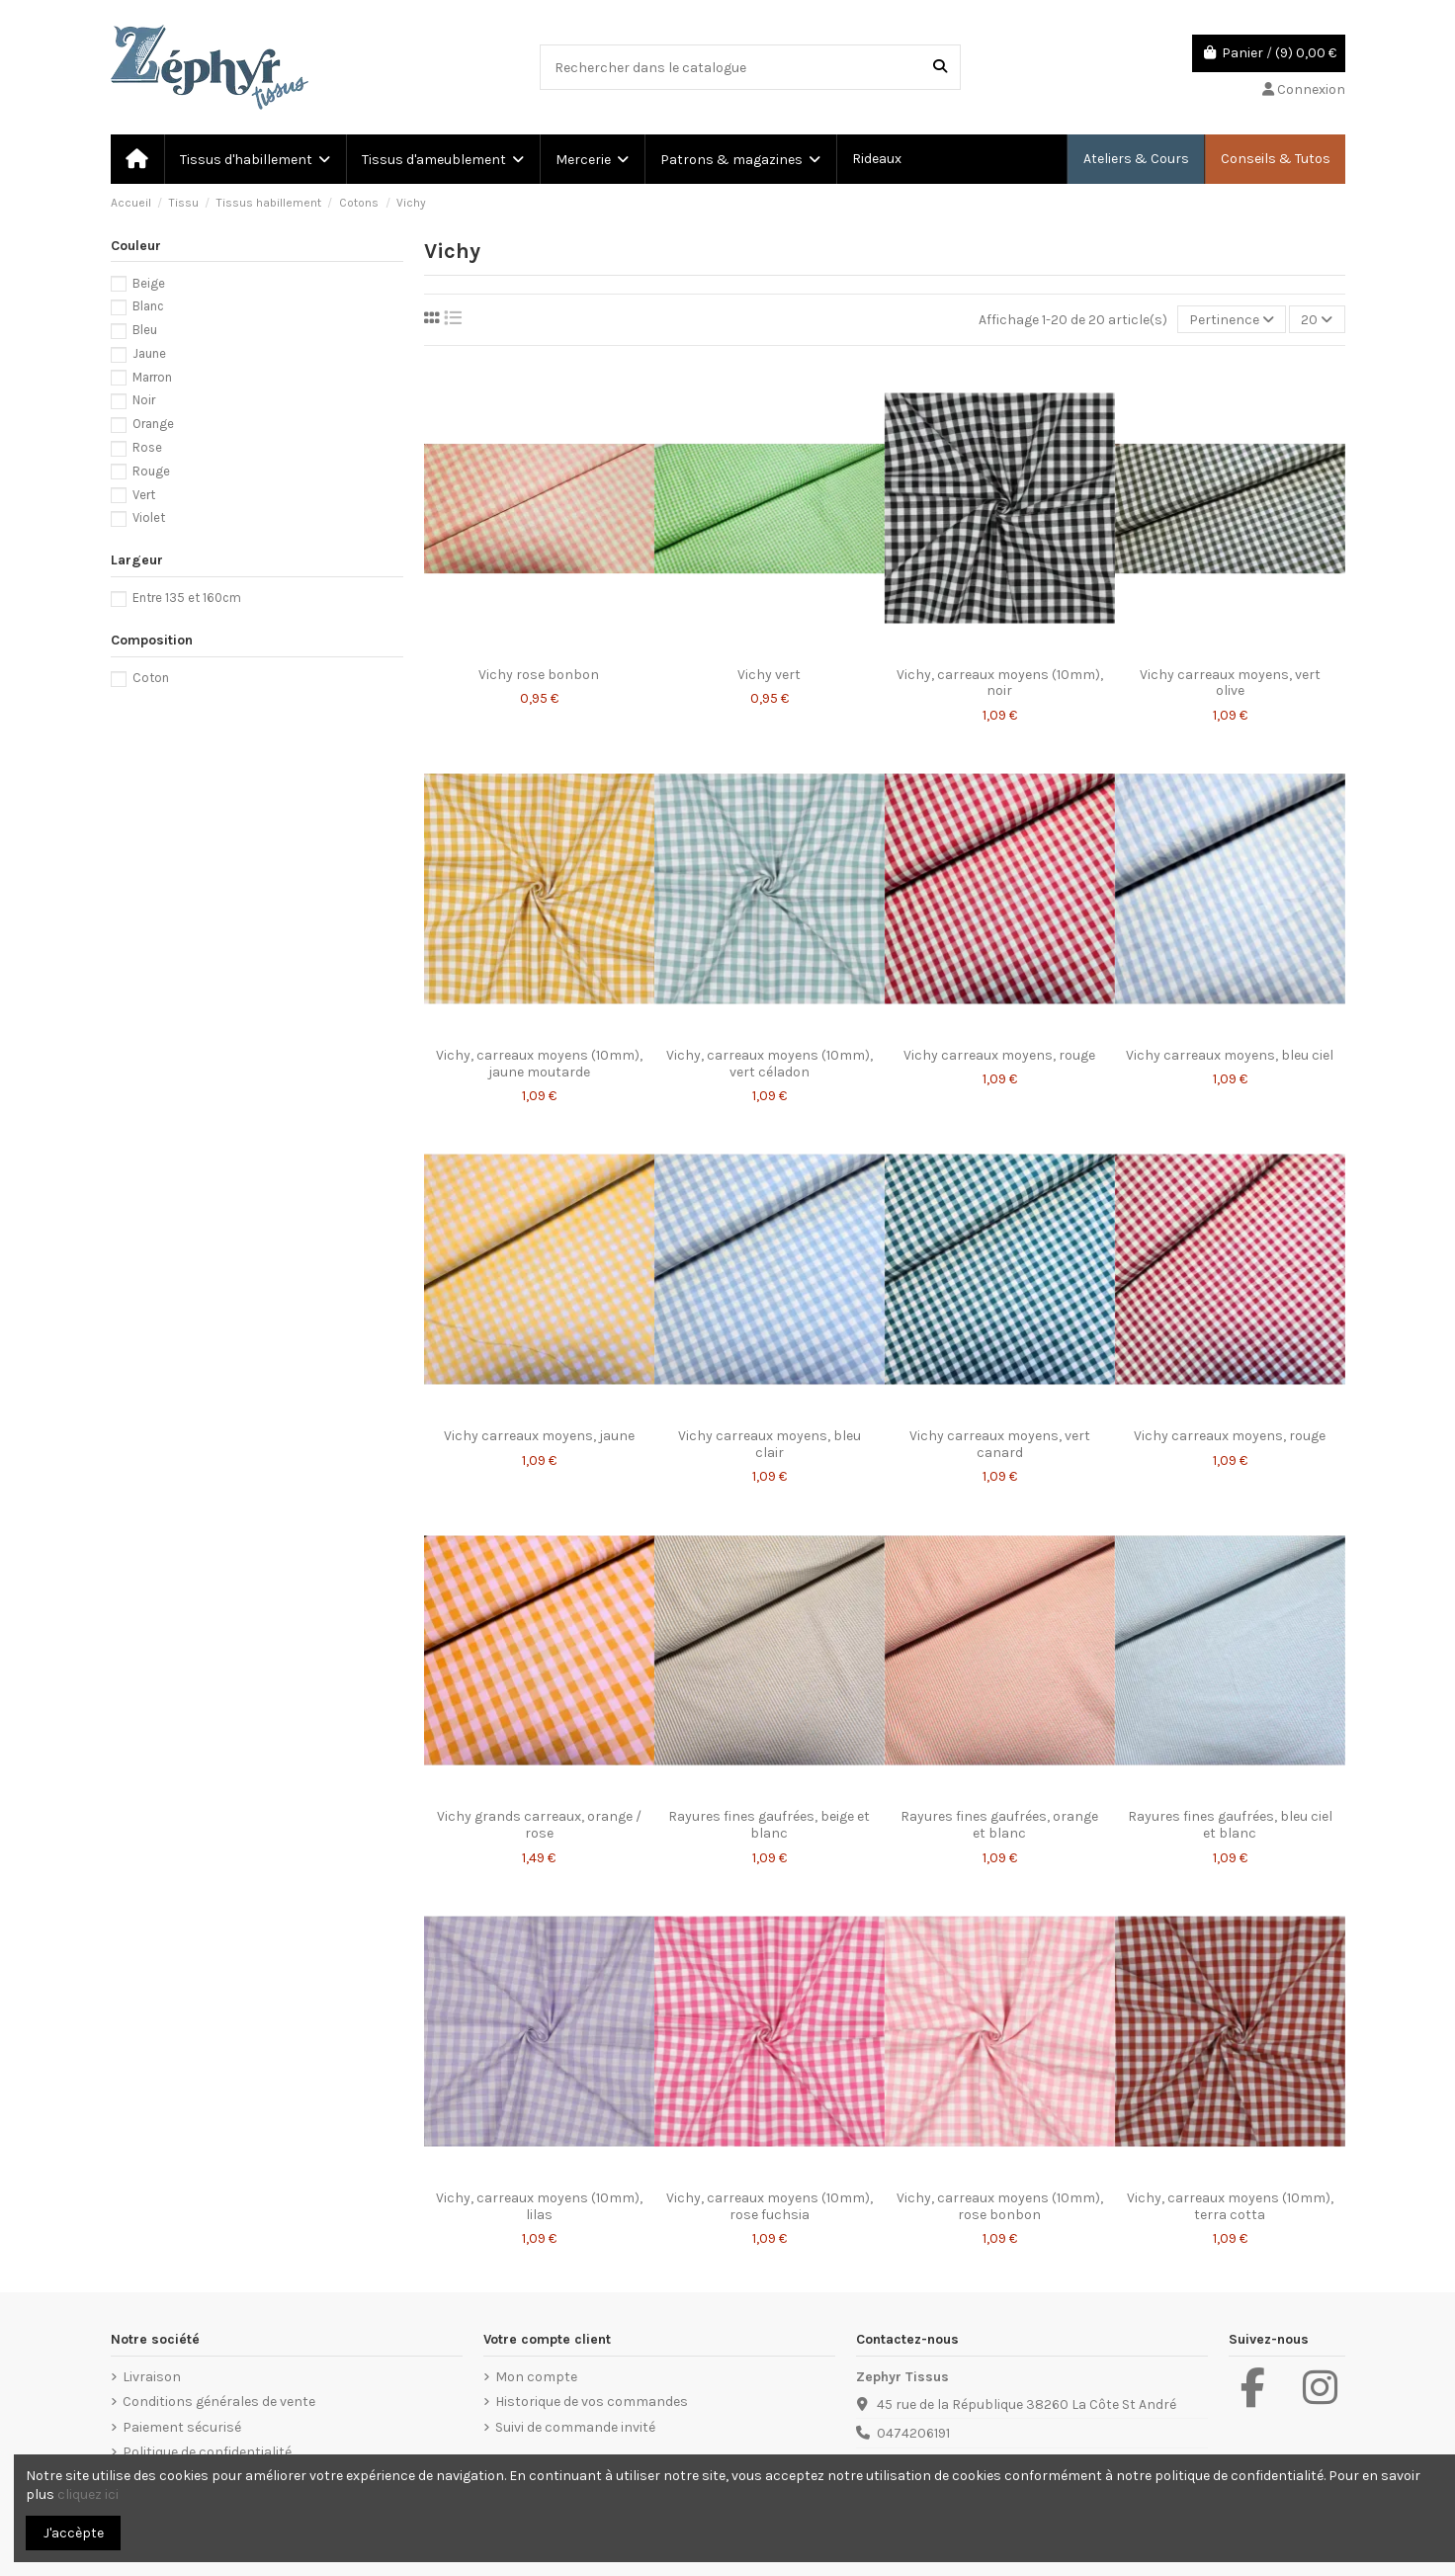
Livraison (152, 2376)
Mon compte (536, 2376)
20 (1316, 319)
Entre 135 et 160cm (186, 597)
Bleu (144, 329)
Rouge (151, 471)
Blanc (148, 306)
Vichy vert (769, 674)
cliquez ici (88, 2494)
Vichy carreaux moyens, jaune (539, 1435)
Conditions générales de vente (219, 2401)
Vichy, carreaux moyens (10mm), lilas (539, 2206)
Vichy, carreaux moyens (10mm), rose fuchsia (769, 2206)
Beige (148, 283)
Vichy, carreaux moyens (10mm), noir (1000, 683)
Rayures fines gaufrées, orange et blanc (999, 1825)
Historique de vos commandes (591, 2401)
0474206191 (913, 2433)
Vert (143, 494)
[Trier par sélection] (1231, 319)
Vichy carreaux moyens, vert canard (999, 1444)
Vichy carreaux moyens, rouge (999, 1055)
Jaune (149, 353)
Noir (143, 399)
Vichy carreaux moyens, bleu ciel (1229, 1055)
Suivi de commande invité (575, 2427)
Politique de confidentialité (207, 2452)
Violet (148, 517)
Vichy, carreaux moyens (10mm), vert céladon (769, 1063)
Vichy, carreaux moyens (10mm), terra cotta (1230, 2206)
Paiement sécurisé (182, 2427)
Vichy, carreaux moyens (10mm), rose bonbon (1000, 2206)
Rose (147, 447)
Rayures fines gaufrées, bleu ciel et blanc (1230, 1825)
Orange (153, 423)
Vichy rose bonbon (538, 674)
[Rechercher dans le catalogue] (940, 66)
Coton (150, 677)
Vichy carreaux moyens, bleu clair (769, 1444)
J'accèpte (73, 2533)
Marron (152, 377)
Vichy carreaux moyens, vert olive (1230, 683)
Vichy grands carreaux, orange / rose (539, 1825)
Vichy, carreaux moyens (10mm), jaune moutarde (539, 1063)
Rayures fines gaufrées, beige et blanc (769, 1825)
